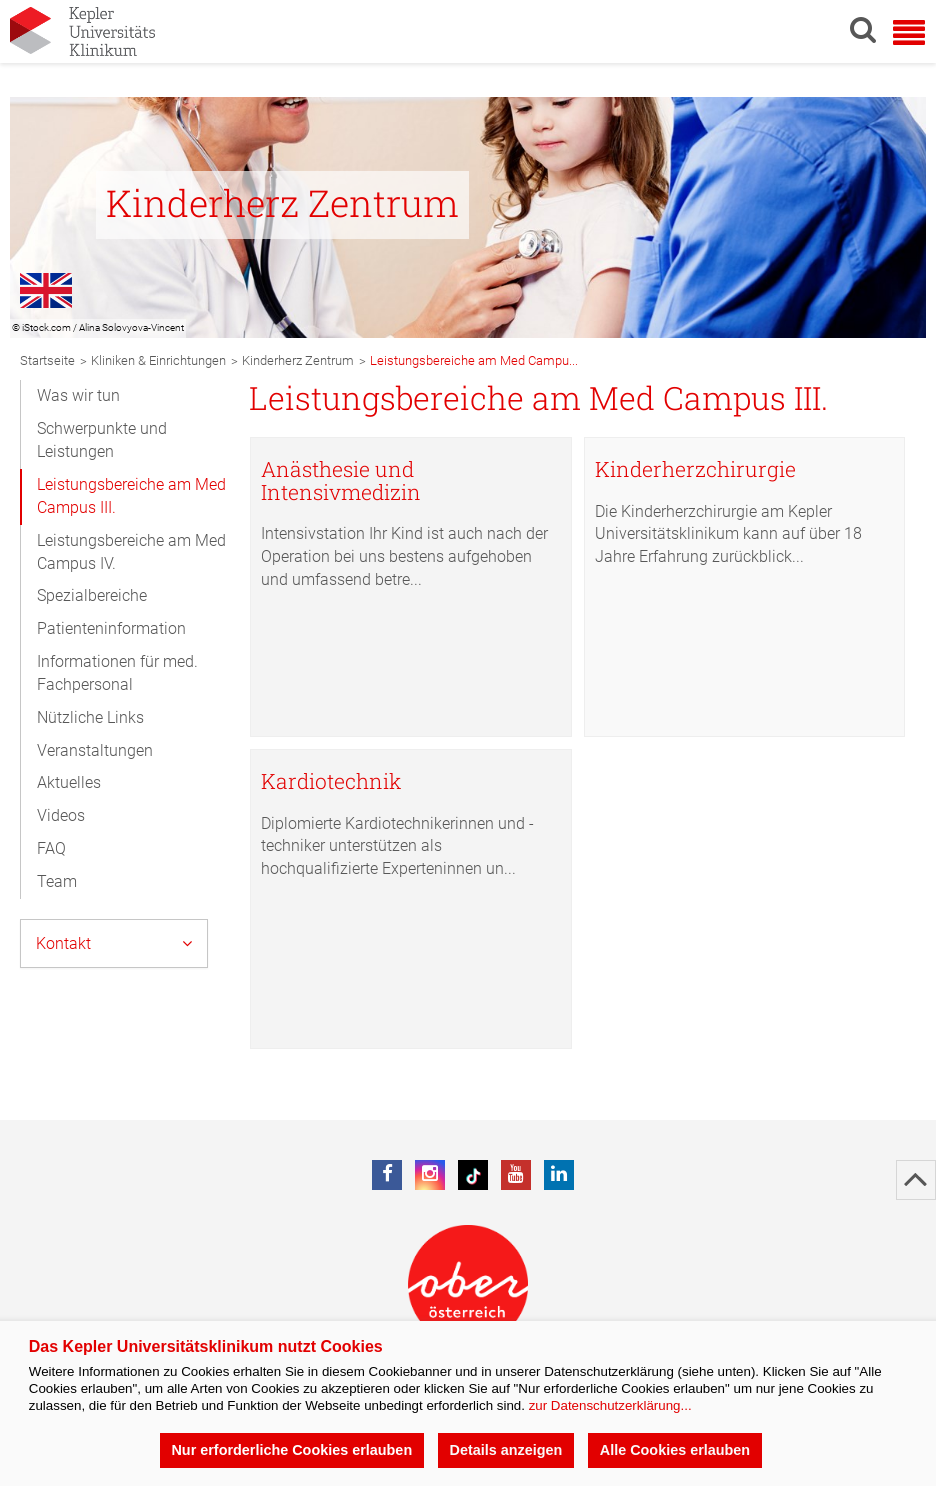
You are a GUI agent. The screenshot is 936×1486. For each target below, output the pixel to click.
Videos (61, 815)
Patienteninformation (111, 628)
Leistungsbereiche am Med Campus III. (131, 496)
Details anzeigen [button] (506, 1450)
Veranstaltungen (95, 750)
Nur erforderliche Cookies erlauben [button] (291, 1450)
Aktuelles (69, 782)
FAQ (51, 848)
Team (57, 881)
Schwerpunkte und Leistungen (102, 440)
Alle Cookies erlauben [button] (675, 1450)
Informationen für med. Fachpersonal (117, 673)
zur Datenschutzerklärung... (610, 1405)
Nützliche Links (90, 717)
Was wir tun (78, 395)
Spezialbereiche (92, 595)
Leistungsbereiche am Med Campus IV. (131, 552)
